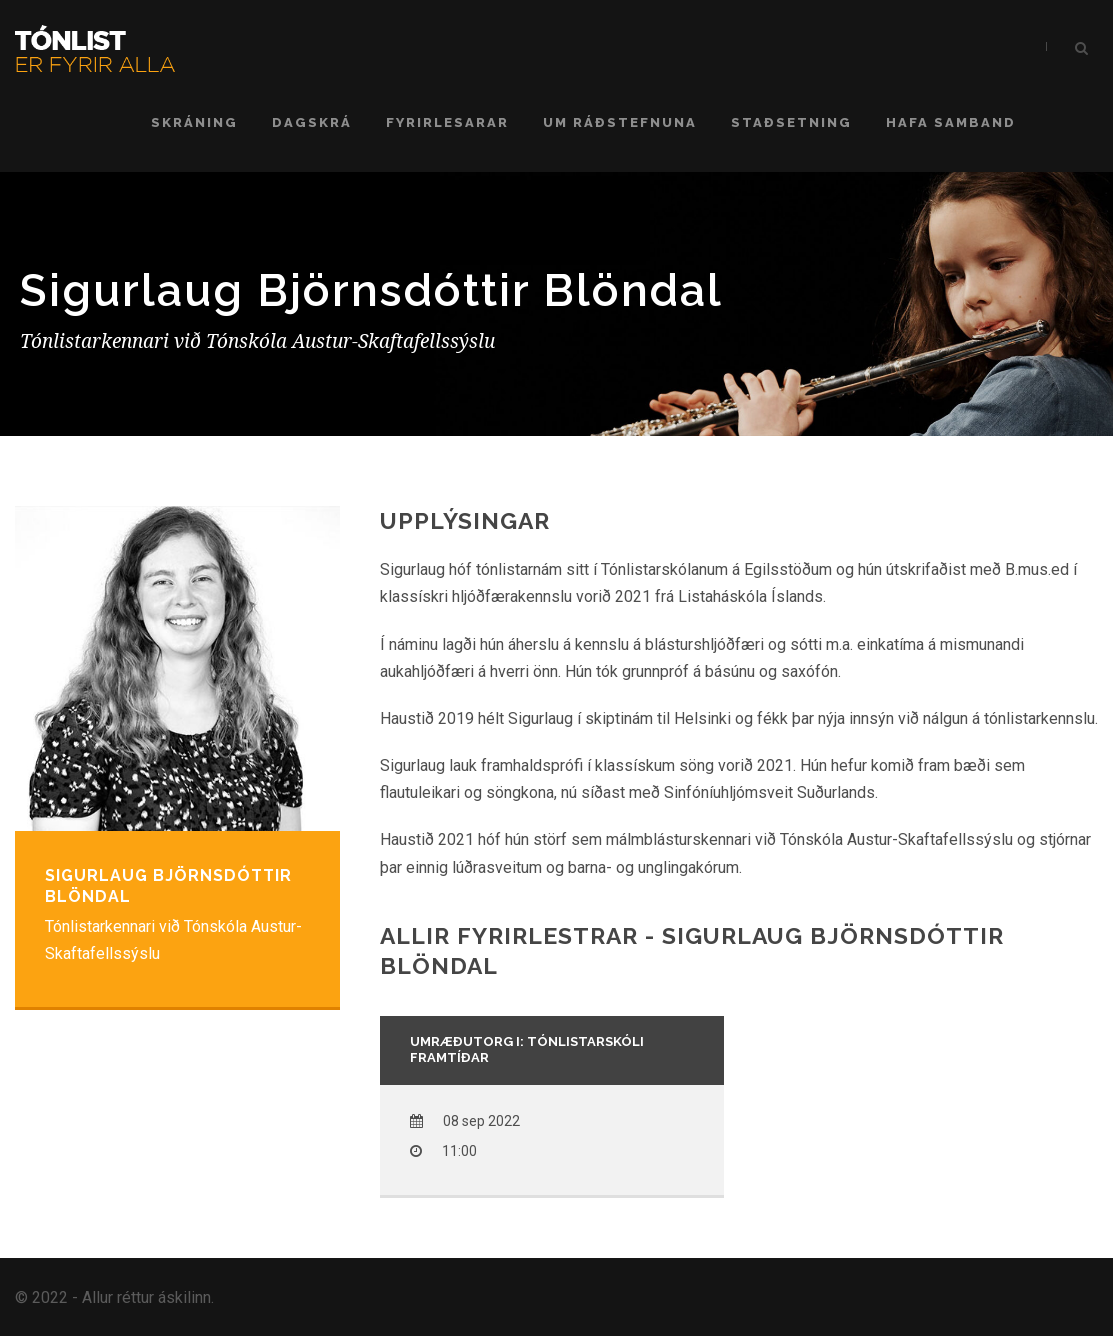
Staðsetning (791, 122)
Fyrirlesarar (447, 122)
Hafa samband (951, 122)
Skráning (194, 122)
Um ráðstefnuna (620, 122)
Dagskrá (312, 122)
